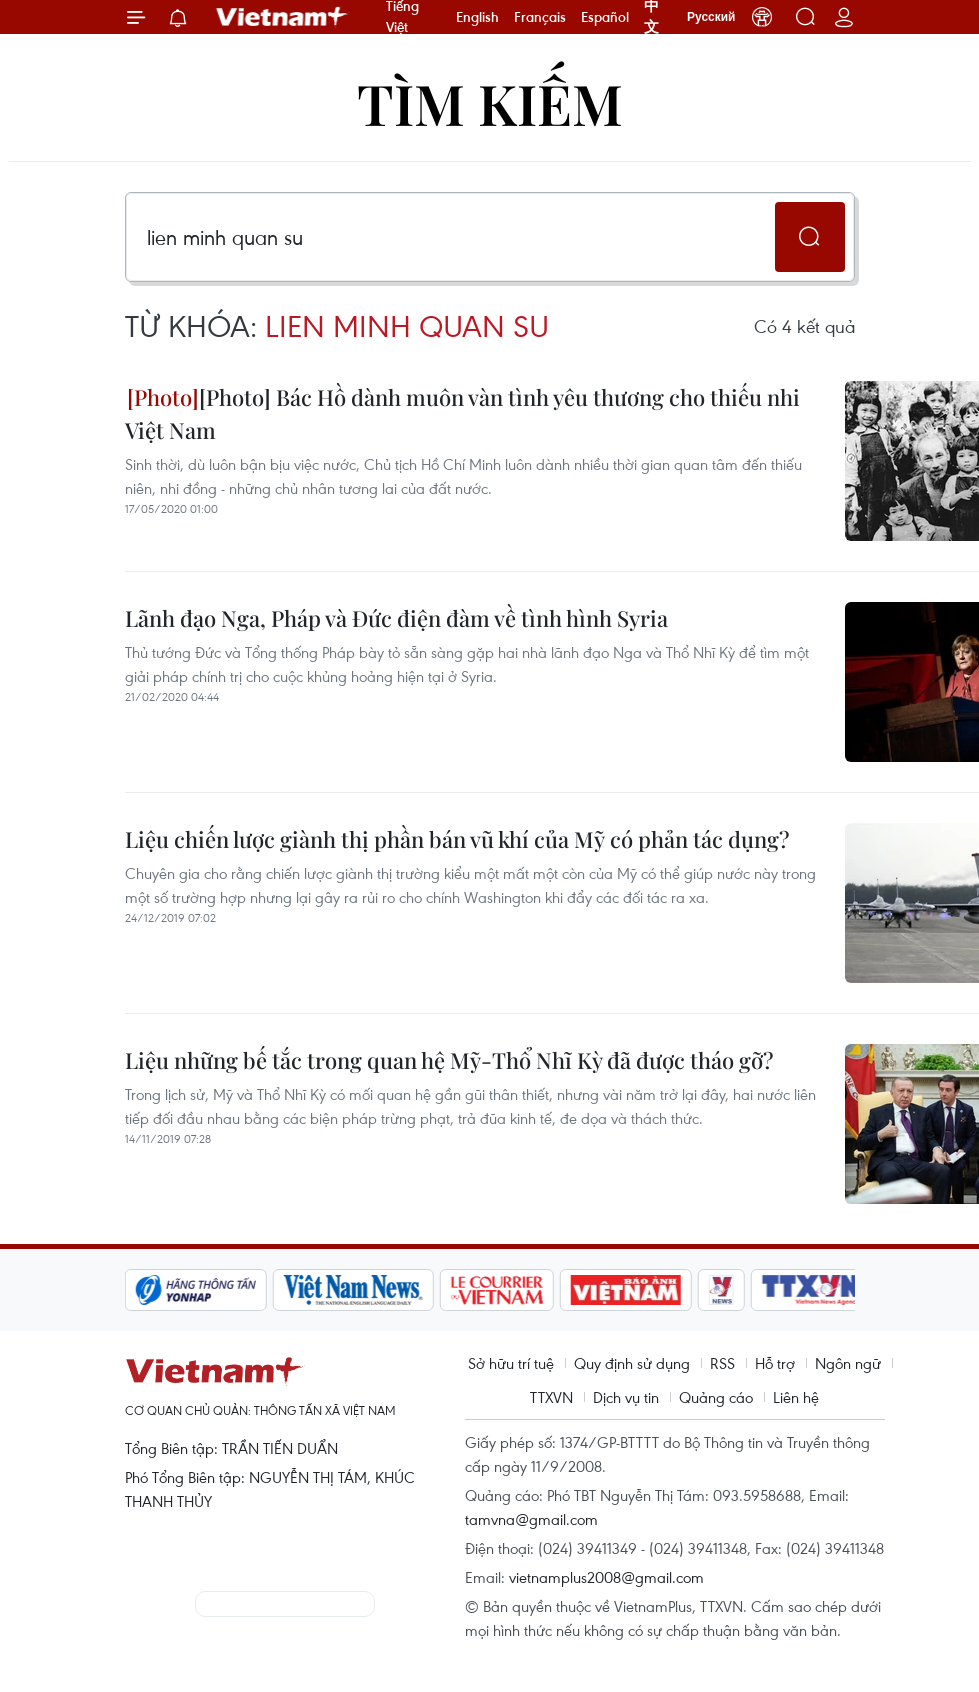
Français (540, 17)
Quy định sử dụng (632, 1363)
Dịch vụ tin (626, 1397)
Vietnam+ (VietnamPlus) (283, 17)
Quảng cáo (716, 1397)
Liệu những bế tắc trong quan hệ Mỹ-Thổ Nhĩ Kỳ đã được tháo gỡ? (449, 1060)
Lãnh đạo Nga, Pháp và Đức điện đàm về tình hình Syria (396, 618)
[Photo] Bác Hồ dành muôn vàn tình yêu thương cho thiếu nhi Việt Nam (462, 413)
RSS (722, 1363)
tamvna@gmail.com (531, 1519)
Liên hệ (796, 1397)
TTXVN (551, 1397)
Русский (711, 17)
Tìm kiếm (490, 102)
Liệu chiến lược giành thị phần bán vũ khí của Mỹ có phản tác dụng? (457, 839)
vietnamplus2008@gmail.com (606, 1577)
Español (605, 17)
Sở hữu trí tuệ (511, 1363)
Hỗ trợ (775, 1363)
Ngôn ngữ (848, 1363)
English (477, 17)
